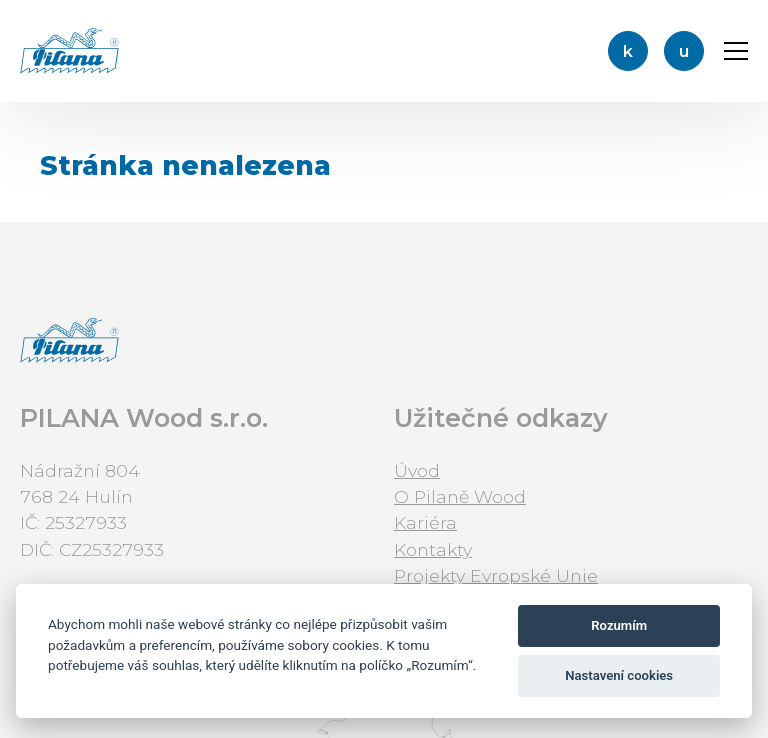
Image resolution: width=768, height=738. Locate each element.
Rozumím (619, 625)
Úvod (417, 470)
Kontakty (433, 549)
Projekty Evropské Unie (496, 575)
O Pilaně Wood (460, 496)
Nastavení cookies (619, 675)
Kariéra (425, 522)
